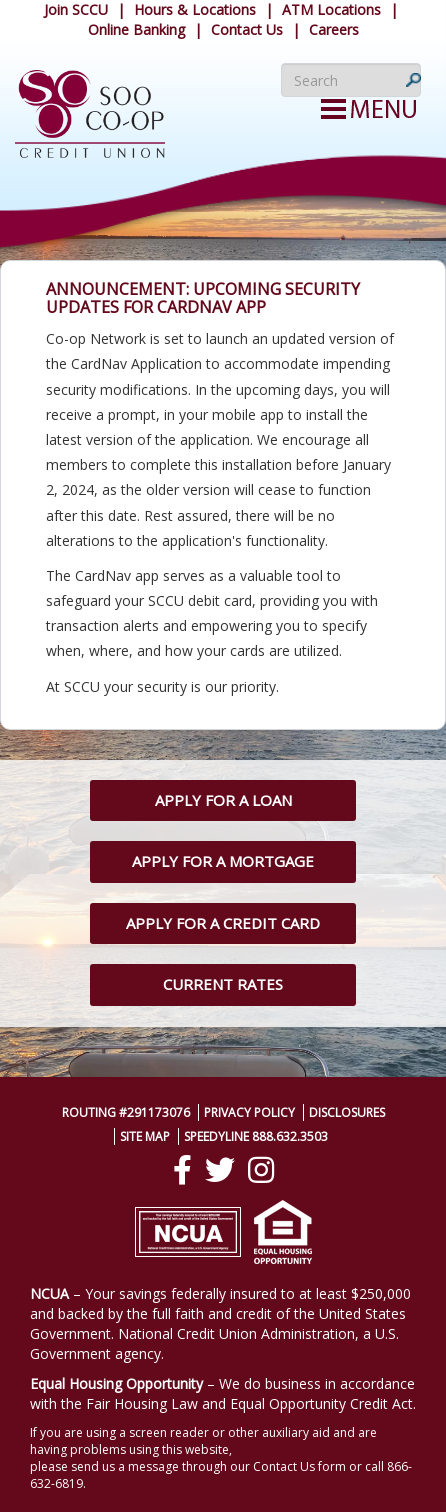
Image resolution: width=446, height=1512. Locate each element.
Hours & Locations (195, 9)
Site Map (145, 1136)
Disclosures (347, 1112)
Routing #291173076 (126, 1112)
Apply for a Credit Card (223, 923)
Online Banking (136, 29)
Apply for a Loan (223, 800)
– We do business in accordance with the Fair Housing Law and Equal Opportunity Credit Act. (223, 1393)
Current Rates (223, 984)
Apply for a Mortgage (223, 861)
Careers (334, 29)
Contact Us (247, 29)
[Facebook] (182, 1170)
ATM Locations (331, 9)
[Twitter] (220, 1170)
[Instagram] (261, 1170)
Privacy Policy (249, 1112)
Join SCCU (76, 9)
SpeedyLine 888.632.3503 (256, 1136)
